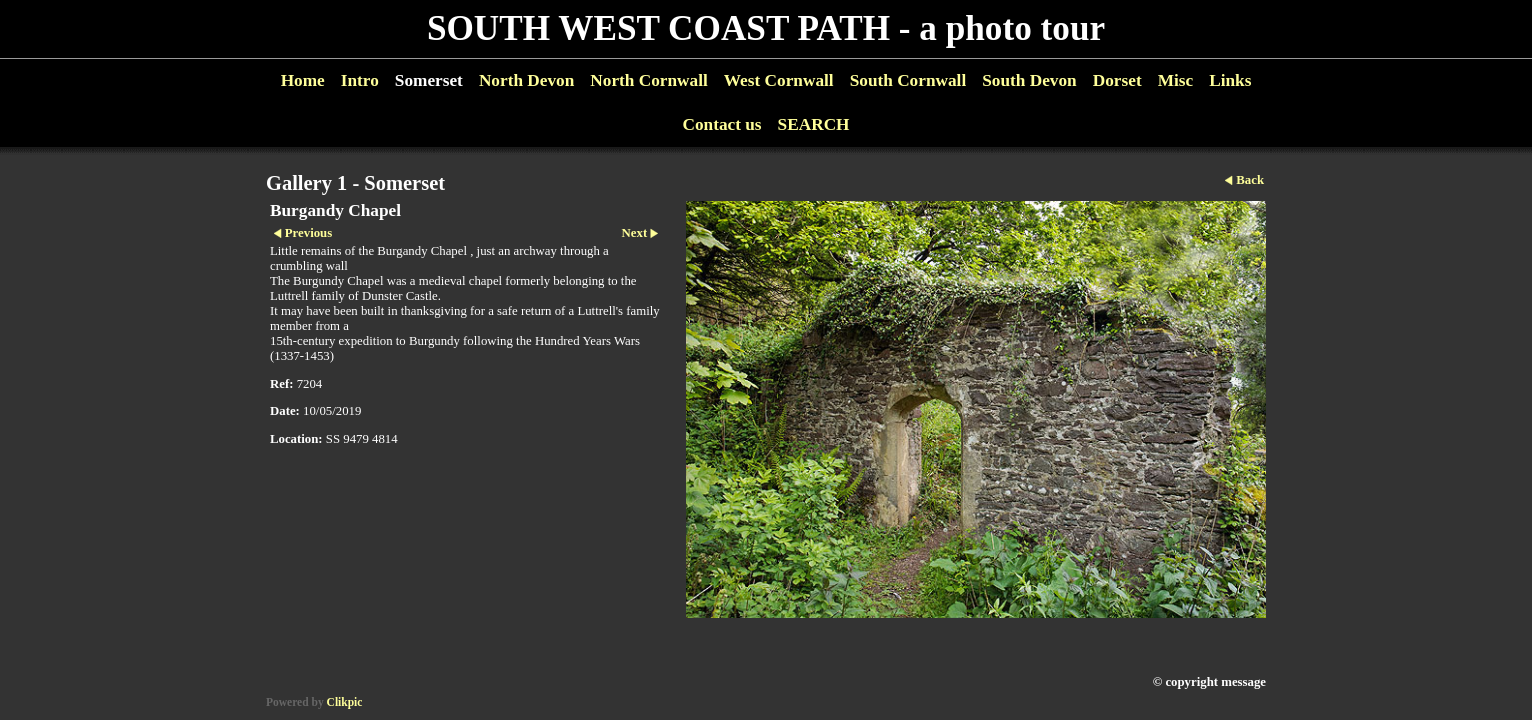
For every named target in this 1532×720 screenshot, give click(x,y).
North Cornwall (649, 80)
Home (303, 80)
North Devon (526, 80)
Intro (360, 80)
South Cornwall (908, 80)
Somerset (429, 80)
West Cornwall (779, 80)
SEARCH (814, 124)
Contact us (721, 124)
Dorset (1117, 80)
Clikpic (345, 702)
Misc (1175, 80)
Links (1230, 80)
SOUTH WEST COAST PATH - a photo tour (766, 28)
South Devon (1029, 80)
